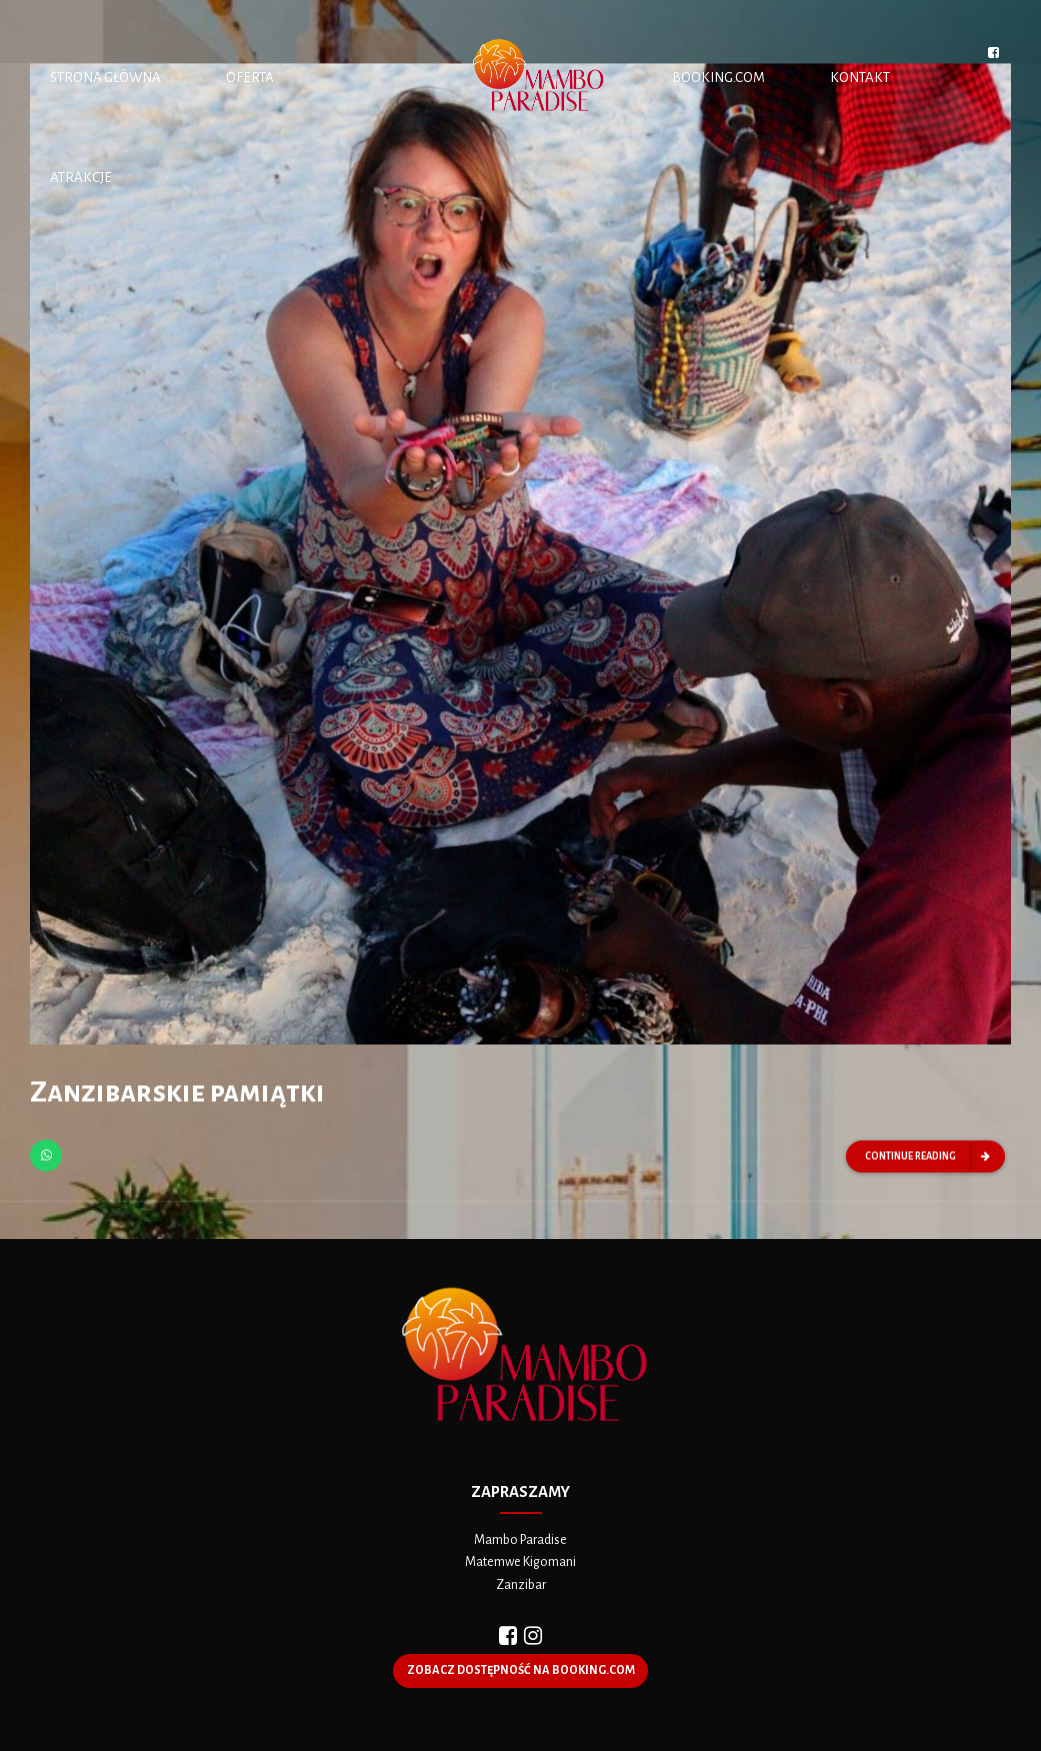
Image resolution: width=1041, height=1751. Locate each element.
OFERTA (250, 77)
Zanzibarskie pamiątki (177, 1095)
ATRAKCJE (81, 177)
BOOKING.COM (718, 77)
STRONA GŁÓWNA (105, 77)
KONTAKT (860, 77)
